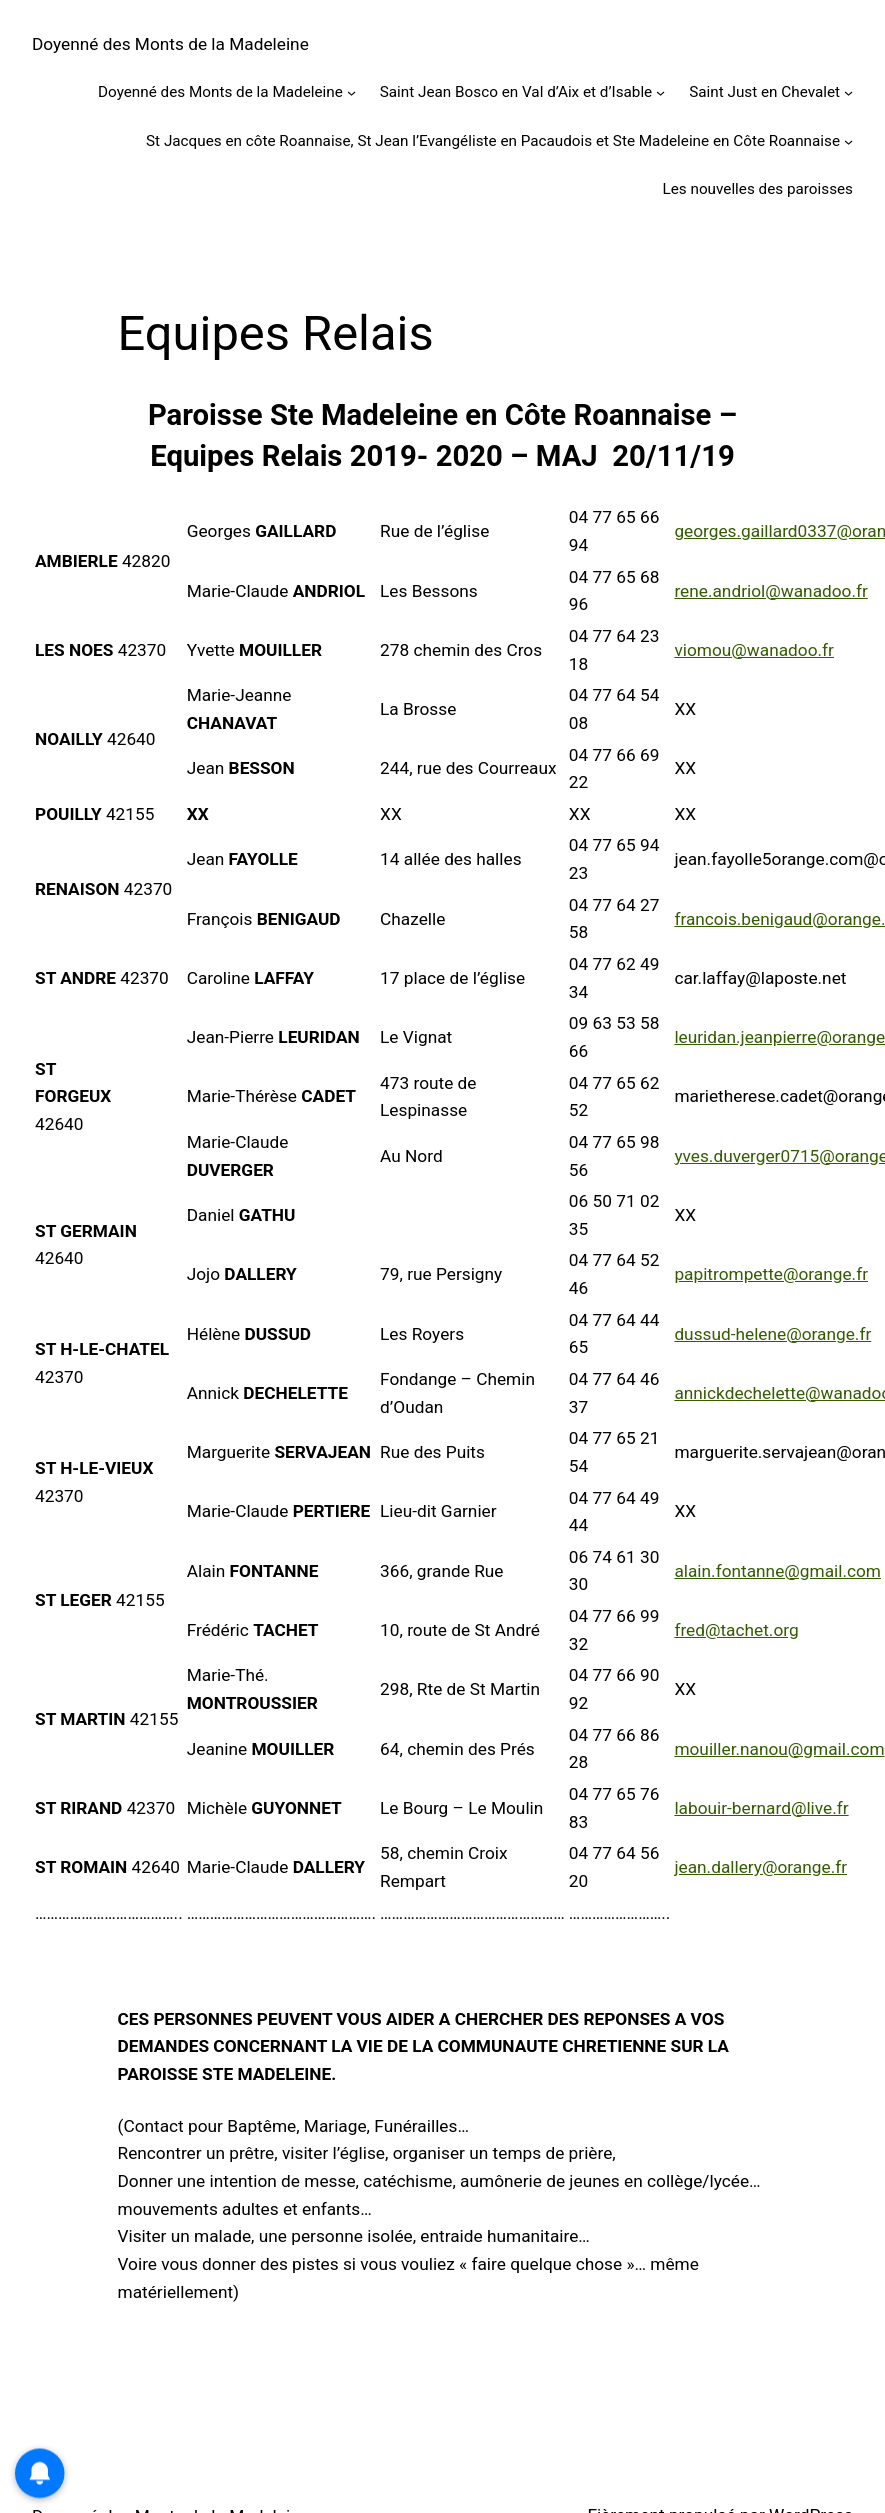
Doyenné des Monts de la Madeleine (170, 44)
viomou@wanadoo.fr (754, 650)
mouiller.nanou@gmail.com (779, 1749)
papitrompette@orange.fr (771, 1274)
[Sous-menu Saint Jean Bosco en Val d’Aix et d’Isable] (660, 92)
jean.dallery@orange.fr (760, 1867)
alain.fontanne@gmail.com (777, 1571)
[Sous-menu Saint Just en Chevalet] (848, 92)
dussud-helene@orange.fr (772, 1334)
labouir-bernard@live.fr (761, 1808)
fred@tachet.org (736, 1630)
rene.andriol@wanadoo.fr (770, 591)
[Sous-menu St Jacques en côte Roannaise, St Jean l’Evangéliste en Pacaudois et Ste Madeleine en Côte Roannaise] (848, 140)
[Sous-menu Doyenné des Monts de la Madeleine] (351, 92)
